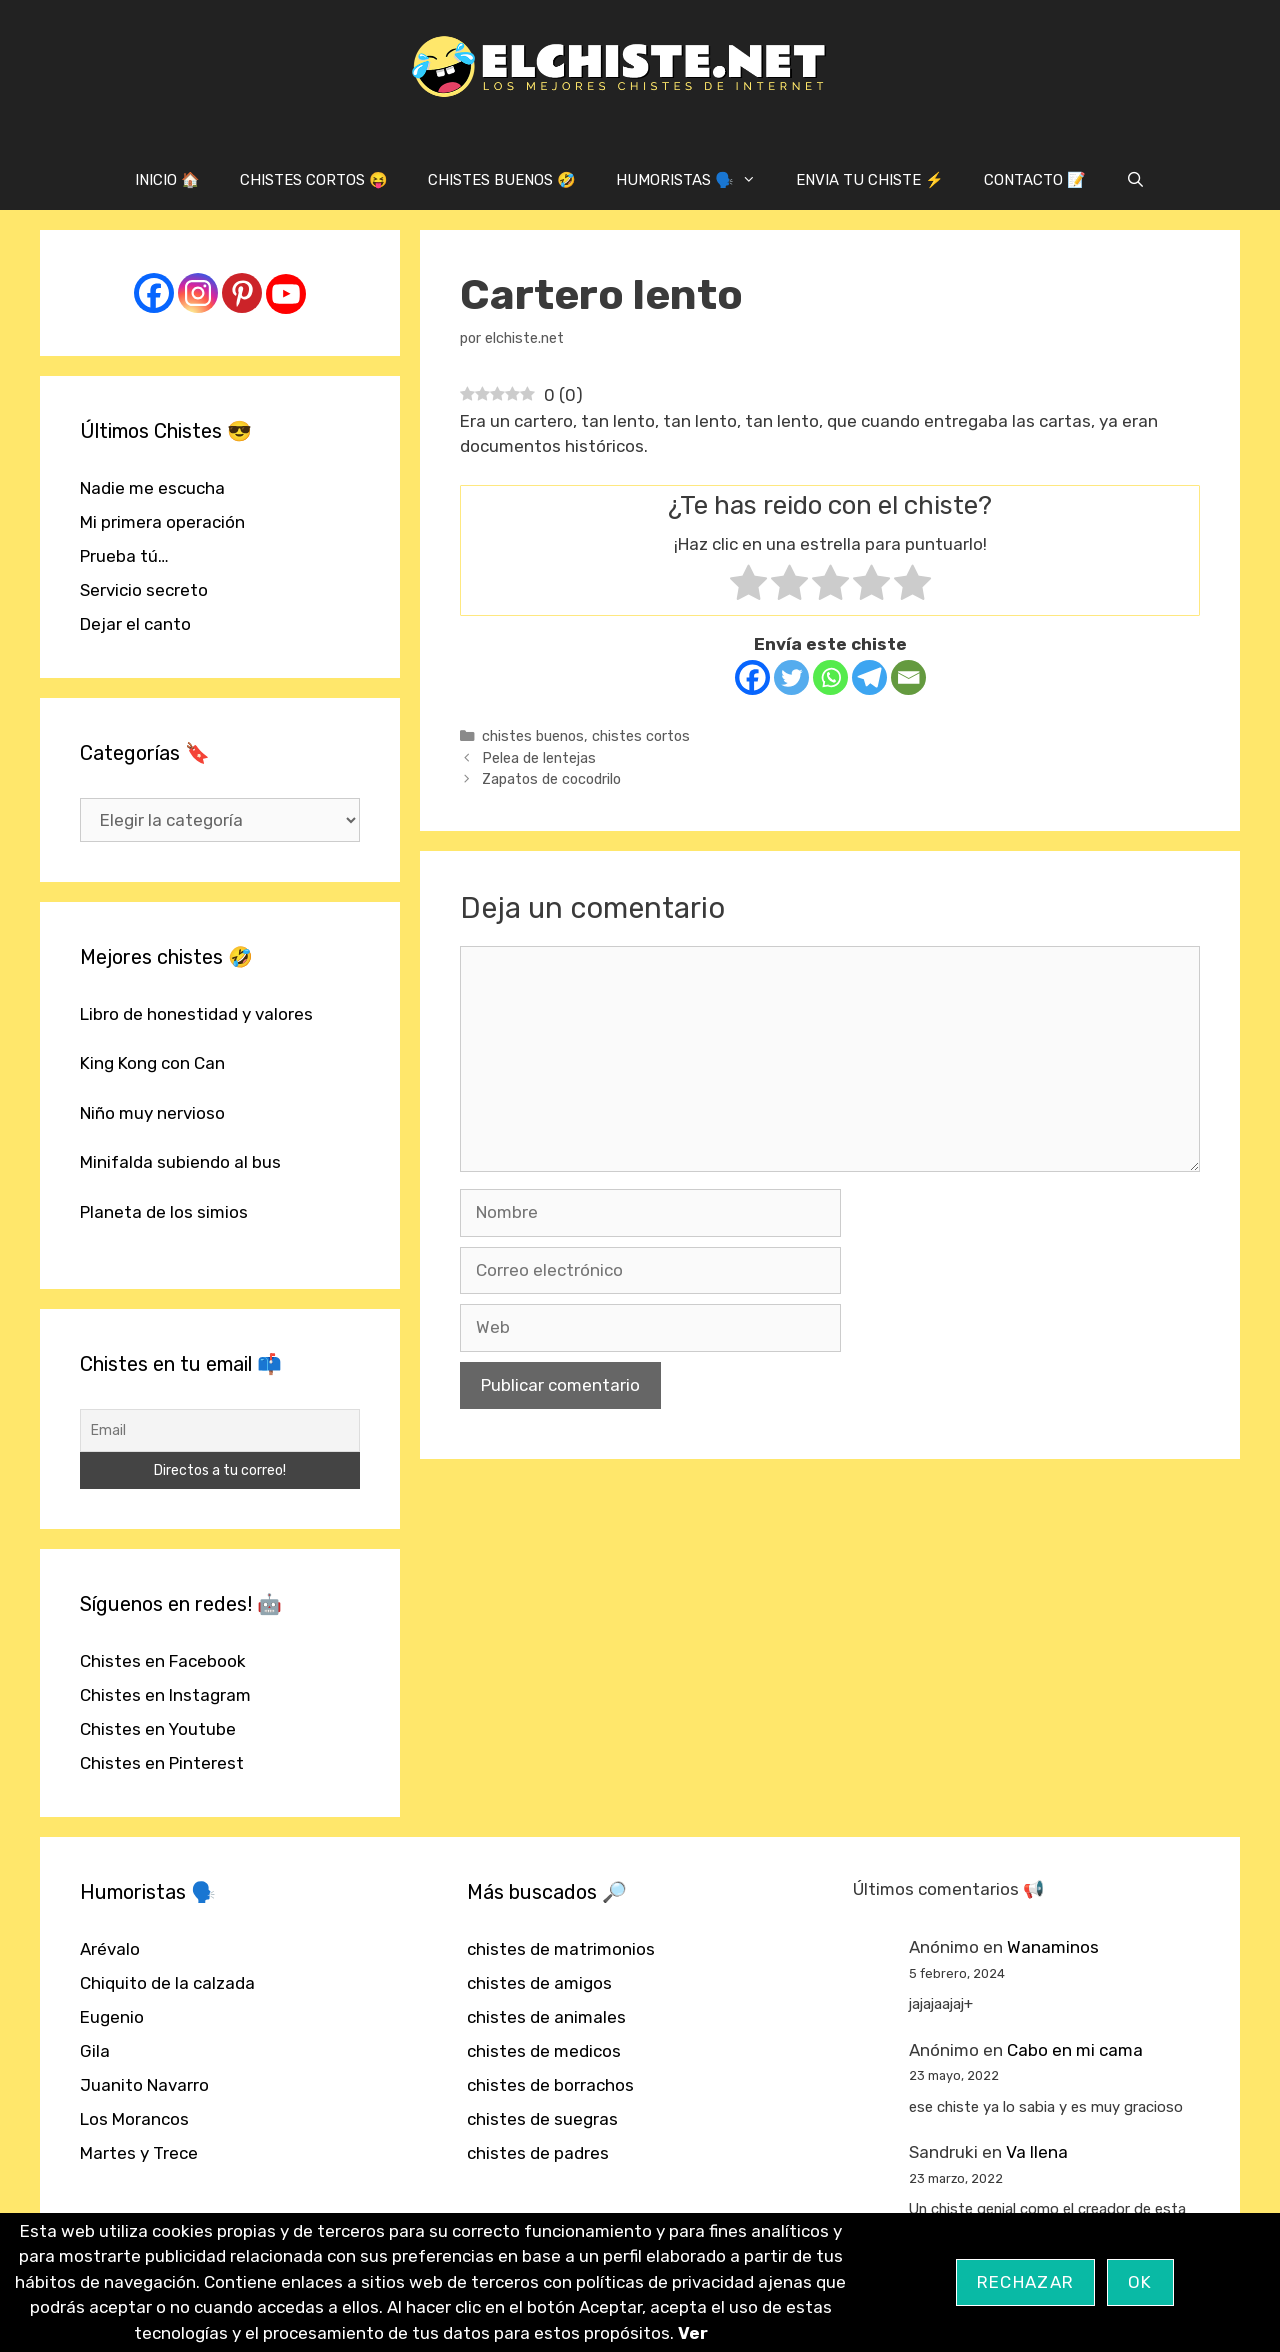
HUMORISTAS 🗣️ (696, 180)
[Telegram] (869, 677)
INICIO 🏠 (167, 180)
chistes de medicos (544, 2051)
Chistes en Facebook (163, 1661)
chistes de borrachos (550, 2085)
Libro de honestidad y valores (196, 1014)
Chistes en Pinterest (162, 1763)
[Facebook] (752, 677)
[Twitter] (791, 677)
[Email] (908, 677)
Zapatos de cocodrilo (551, 779)
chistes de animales (546, 2017)
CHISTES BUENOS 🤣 (502, 180)
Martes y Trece (139, 2153)
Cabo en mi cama (1075, 2050)
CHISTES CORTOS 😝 (314, 180)
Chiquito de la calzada (167, 1983)
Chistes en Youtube (158, 1729)
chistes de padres (538, 2153)
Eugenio (112, 2017)
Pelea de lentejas (539, 758)
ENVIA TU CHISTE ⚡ (870, 180)
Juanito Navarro (144, 2085)
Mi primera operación (162, 522)
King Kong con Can (152, 1063)
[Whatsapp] (830, 677)
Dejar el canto (135, 624)
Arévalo (110, 1949)
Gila (95, 2051)
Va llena (1037, 2152)
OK (1140, 2282)
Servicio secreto (144, 590)
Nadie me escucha (152, 488)
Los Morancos (134, 2119)
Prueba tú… (124, 556)
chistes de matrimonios (561, 1949)
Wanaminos (1053, 1947)
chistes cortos (641, 736)
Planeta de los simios (164, 1212)
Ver (693, 2333)
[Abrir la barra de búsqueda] (1135, 180)
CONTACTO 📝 (1035, 180)
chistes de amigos (539, 1983)
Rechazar (1025, 2282)
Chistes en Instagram (165, 1695)
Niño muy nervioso (152, 1113)
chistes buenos (533, 736)
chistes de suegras (542, 2119)
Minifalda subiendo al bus (180, 1162)
